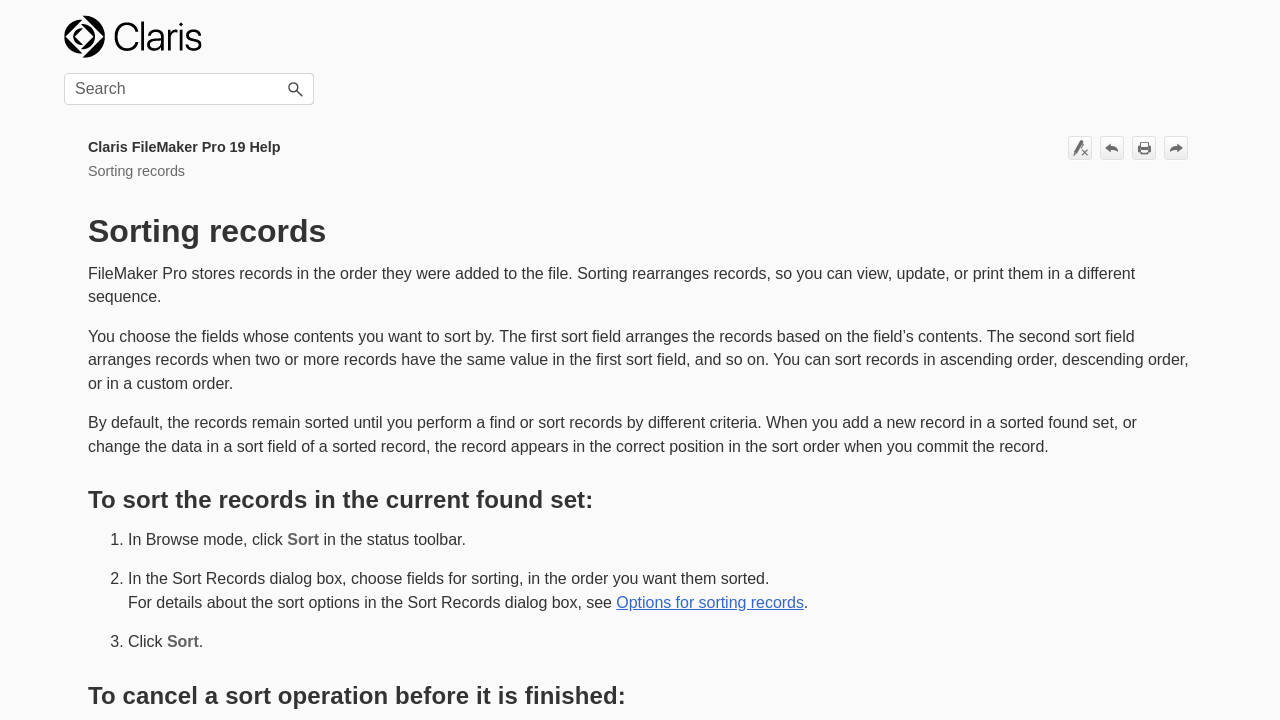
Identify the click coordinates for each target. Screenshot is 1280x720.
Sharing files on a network (169, 662)
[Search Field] (1091, 37)
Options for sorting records (178, 265)
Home (82, 108)
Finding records (169, 202)
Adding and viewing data (169, 171)
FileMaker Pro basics (169, 139)
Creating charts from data (169, 568)
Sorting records (169, 234)
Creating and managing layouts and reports (169, 472)
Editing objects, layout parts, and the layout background (169, 525)
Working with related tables (169, 429)
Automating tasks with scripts (169, 600)
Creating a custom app (169, 398)
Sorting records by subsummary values (158, 302)
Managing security (169, 631)
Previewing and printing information (169, 355)
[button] (1198, 37)
